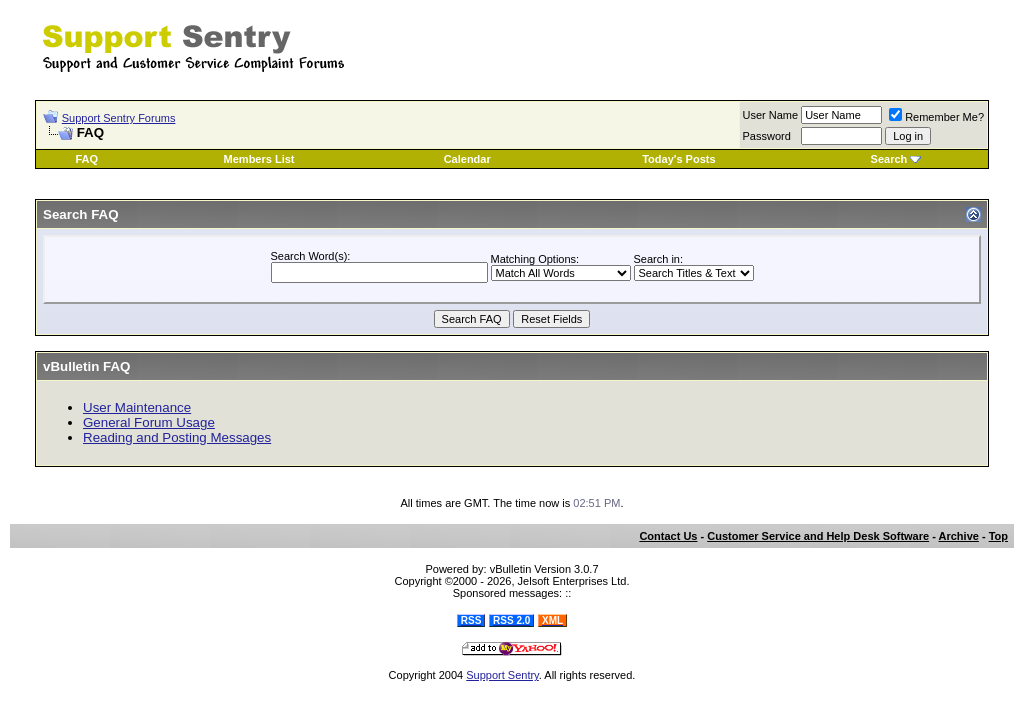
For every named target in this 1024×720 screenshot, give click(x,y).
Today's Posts (678, 159)
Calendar (467, 159)
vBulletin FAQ (86, 366)
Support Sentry (502, 675)
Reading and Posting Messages (177, 437)
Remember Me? (936, 117)
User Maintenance (137, 407)
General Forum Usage (149, 422)
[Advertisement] (755, 38)
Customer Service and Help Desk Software (818, 536)
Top (998, 536)
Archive (959, 536)
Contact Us (668, 536)
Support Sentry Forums (119, 118)
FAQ (86, 159)
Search (889, 159)
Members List (259, 159)
